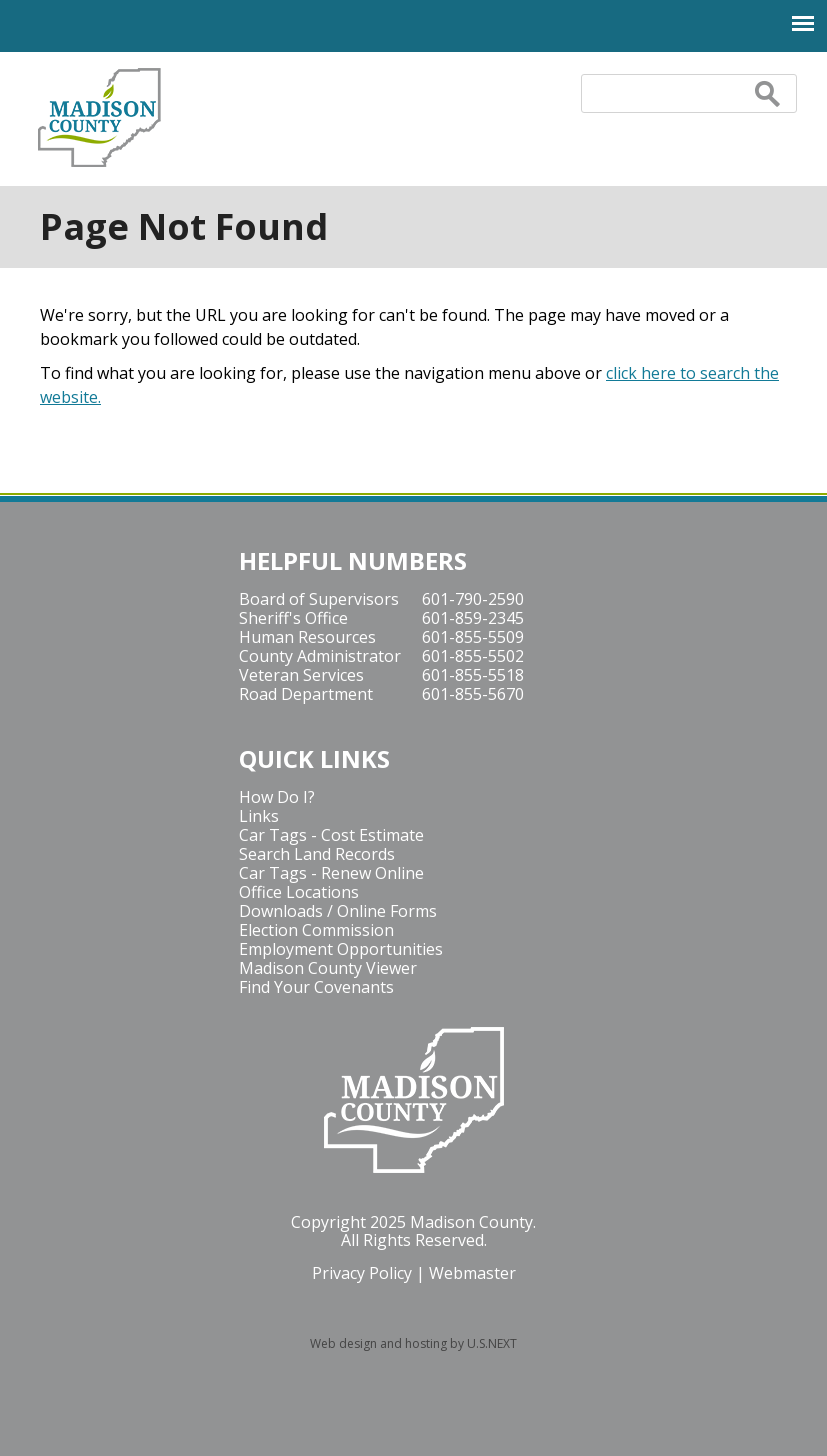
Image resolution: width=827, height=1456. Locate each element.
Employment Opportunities (341, 949)
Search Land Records (317, 854)
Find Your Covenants (316, 987)
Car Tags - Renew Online (331, 873)
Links (259, 816)
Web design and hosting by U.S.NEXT (413, 1343)
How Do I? (277, 797)
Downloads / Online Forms (338, 911)
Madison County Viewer (328, 968)
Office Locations (299, 892)
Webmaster (472, 1273)
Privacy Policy (362, 1273)
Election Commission (316, 930)
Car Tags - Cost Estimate (331, 835)
